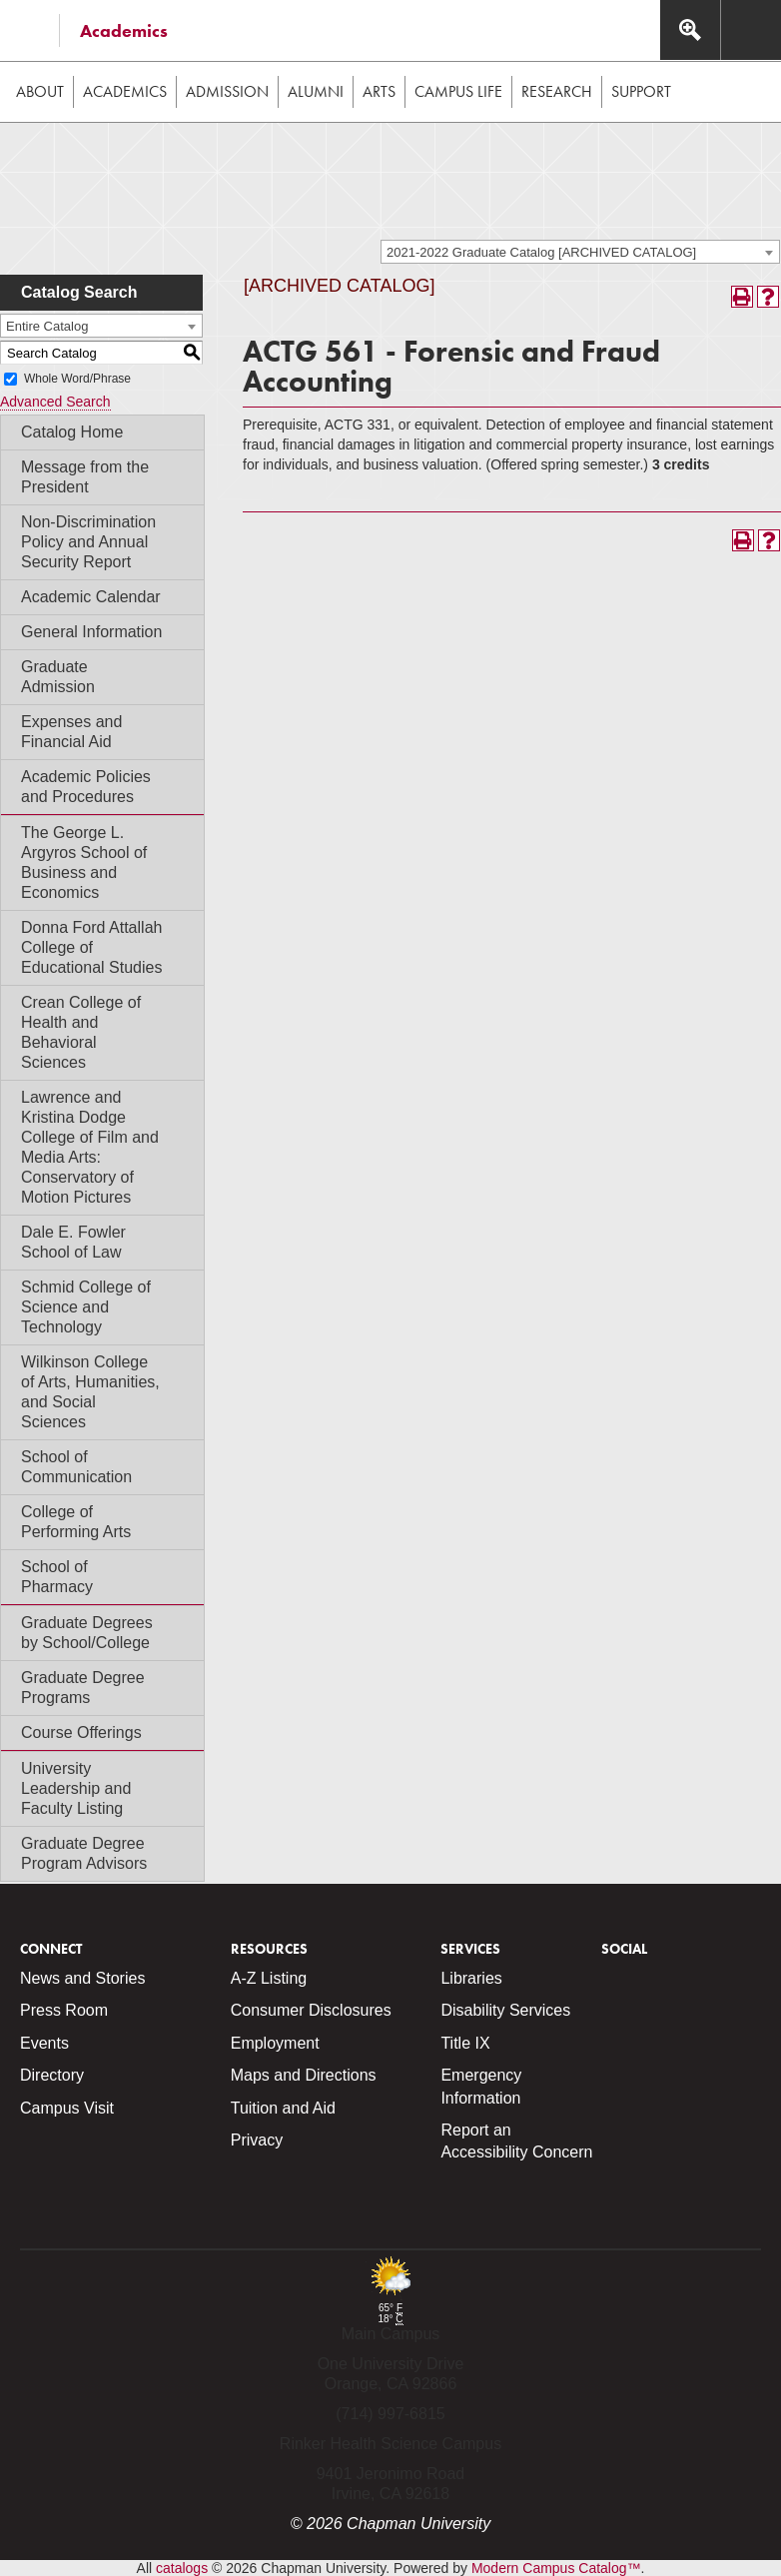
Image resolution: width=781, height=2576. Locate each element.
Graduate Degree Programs (83, 1687)
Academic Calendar (91, 596)
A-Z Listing (269, 1978)
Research (556, 91)
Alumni (316, 91)
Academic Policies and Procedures (86, 786)
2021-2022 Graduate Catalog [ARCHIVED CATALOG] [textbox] (541, 252)
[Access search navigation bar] (690, 30)
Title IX (464, 2043)
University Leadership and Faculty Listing (76, 1788)
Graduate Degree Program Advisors (84, 1853)
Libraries (470, 1978)
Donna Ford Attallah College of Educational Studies (91, 947)
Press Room (64, 2010)
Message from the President (85, 476)
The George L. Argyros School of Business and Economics (84, 862)
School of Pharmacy (57, 1576)
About (40, 91)
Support (641, 91)
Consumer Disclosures (311, 2010)
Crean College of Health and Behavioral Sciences (81, 1032)
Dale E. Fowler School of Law (73, 1242)
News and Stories (82, 1978)
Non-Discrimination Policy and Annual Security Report (88, 541)
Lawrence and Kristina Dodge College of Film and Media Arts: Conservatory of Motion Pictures (90, 1147)
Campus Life (458, 91)
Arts (379, 91)
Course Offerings (81, 1732)
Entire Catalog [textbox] (47, 326)
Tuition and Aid (283, 2108)
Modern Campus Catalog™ (556, 2568)
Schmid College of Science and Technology (86, 1307)
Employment (275, 2043)
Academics (124, 30)
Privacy (257, 2140)
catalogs (182, 2568)
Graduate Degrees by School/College (87, 1632)
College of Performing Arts (76, 1521)
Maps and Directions (304, 2075)
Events (44, 2043)
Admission (227, 91)
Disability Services (505, 2010)
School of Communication (76, 1466)
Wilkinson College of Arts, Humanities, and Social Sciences (90, 1391)
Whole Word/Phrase (77, 379)
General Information (91, 631)
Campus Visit (67, 2108)
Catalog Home (72, 432)
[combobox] (580, 252)
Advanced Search (55, 402)
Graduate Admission (58, 676)
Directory (52, 2075)
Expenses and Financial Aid (71, 731)
